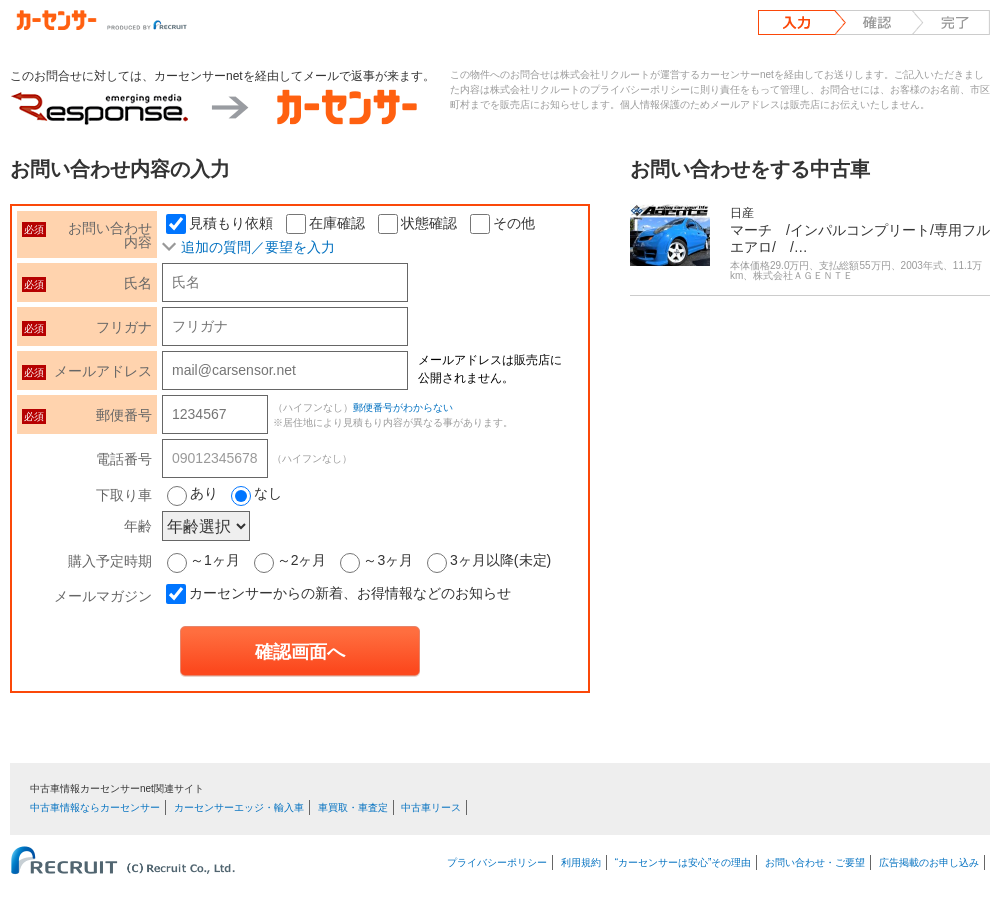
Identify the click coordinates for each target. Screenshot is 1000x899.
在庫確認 (325, 223)
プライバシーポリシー (497, 862)
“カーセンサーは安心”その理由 (683, 862)
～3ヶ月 (376, 560)
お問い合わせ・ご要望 (815, 862)
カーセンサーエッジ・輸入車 (239, 807)
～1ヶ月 (203, 560)
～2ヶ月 (290, 560)
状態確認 (417, 223)
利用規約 (581, 862)
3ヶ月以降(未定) (489, 560)
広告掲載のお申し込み (929, 862)
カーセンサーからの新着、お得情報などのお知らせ (350, 593)
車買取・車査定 (353, 807)
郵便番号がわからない (403, 407)
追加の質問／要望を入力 (258, 247)
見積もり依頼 (219, 223)
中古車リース (431, 807)
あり (204, 493)
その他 (502, 223)
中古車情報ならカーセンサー (95, 807)
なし (268, 493)
